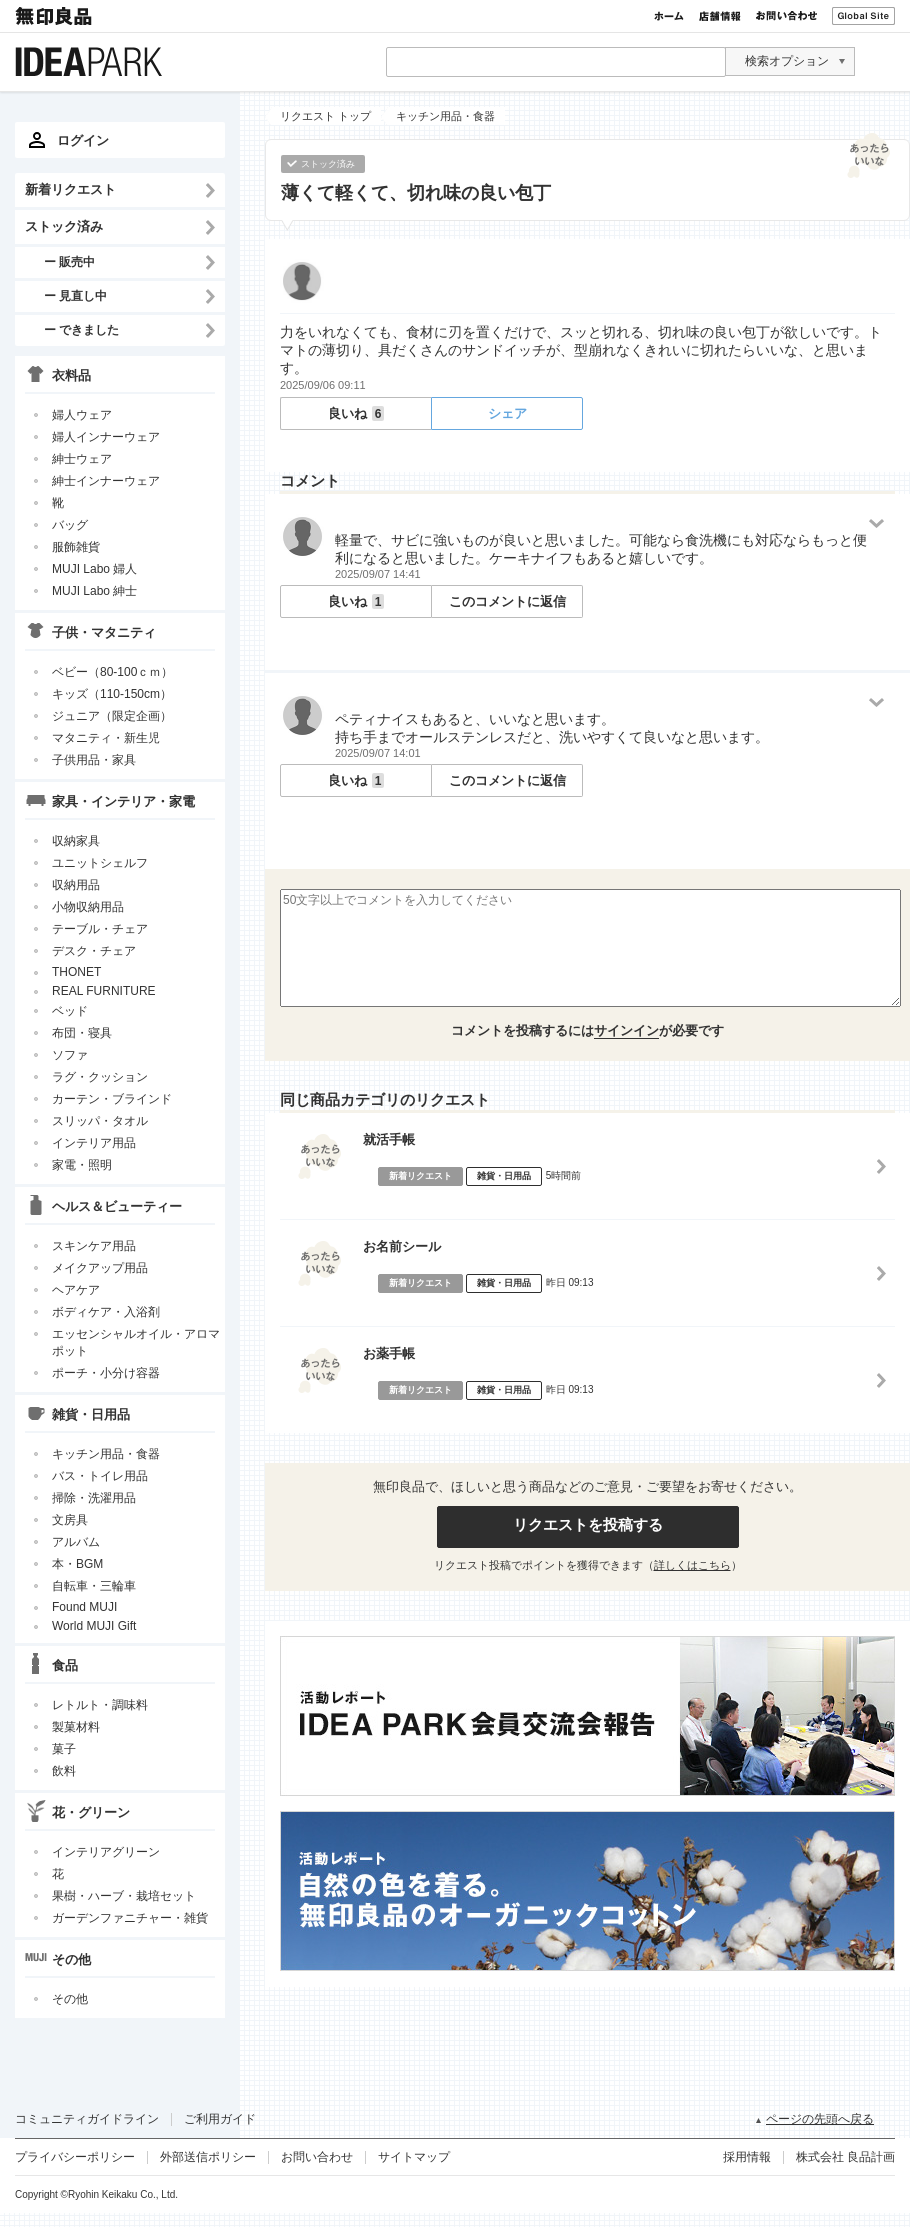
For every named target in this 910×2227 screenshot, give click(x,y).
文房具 (70, 1520)
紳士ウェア (82, 459)
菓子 (64, 1749)
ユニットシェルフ (100, 863)
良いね (356, 413)
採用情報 (747, 2157)
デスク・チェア (94, 951)
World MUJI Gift (94, 1626)
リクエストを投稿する (588, 1524)
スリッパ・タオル (100, 1121)
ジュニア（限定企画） (112, 716)
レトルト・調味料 (100, 1705)
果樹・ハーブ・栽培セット (124, 1896)
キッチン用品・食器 (106, 1454)
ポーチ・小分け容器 (106, 1373)
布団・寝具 (82, 1033)
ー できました (81, 329)
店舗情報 (720, 16)
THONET (76, 972)
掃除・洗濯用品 (94, 1498)
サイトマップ (414, 2157)
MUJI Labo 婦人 (94, 569)
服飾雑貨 (76, 547)
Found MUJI (84, 1607)
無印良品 (55, 16)
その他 (70, 1999)
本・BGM (77, 1564)
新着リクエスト (70, 189)
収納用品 (76, 885)
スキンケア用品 (94, 1246)
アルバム (76, 1542)
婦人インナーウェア (106, 437)
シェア (507, 413)
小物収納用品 (88, 907)
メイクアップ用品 (100, 1268)
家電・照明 (82, 1165)
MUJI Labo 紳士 (94, 591)
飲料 (64, 1771)
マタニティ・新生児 (106, 738)
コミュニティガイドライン (87, 2119)
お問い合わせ (786, 16)
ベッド (70, 1011)
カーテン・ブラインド (112, 1099)
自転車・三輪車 (94, 1586)
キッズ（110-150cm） (112, 694)
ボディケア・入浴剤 (106, 1312)
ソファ (70, 1055)
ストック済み (64, 226)
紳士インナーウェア (106, 481)
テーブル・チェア (100, 929)
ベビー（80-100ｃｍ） (112, 672)
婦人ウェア (82, 415)
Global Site (863, 16)
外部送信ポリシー (208, 2157)
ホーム (669, 16)
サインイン (626, 1030)
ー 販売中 (69, 261)
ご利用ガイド (220, 2119)
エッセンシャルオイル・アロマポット (136, 1342)
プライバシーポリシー (75, 2157)
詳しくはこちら (692, 1565)
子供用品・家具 (94, 760)
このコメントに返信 (507, 601)
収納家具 (76, 841)
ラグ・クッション (100, 1077)
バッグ (70, 525)
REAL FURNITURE (104, 991)
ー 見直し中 (75, 295)
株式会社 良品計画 (845, 2157)
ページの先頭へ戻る (820, 2119)
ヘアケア (76, 1290)
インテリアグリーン (106, 1852)
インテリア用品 (94, 1143)
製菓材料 (76, 1727)
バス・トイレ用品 (100, 1476)
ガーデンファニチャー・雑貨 (130, 1918)
